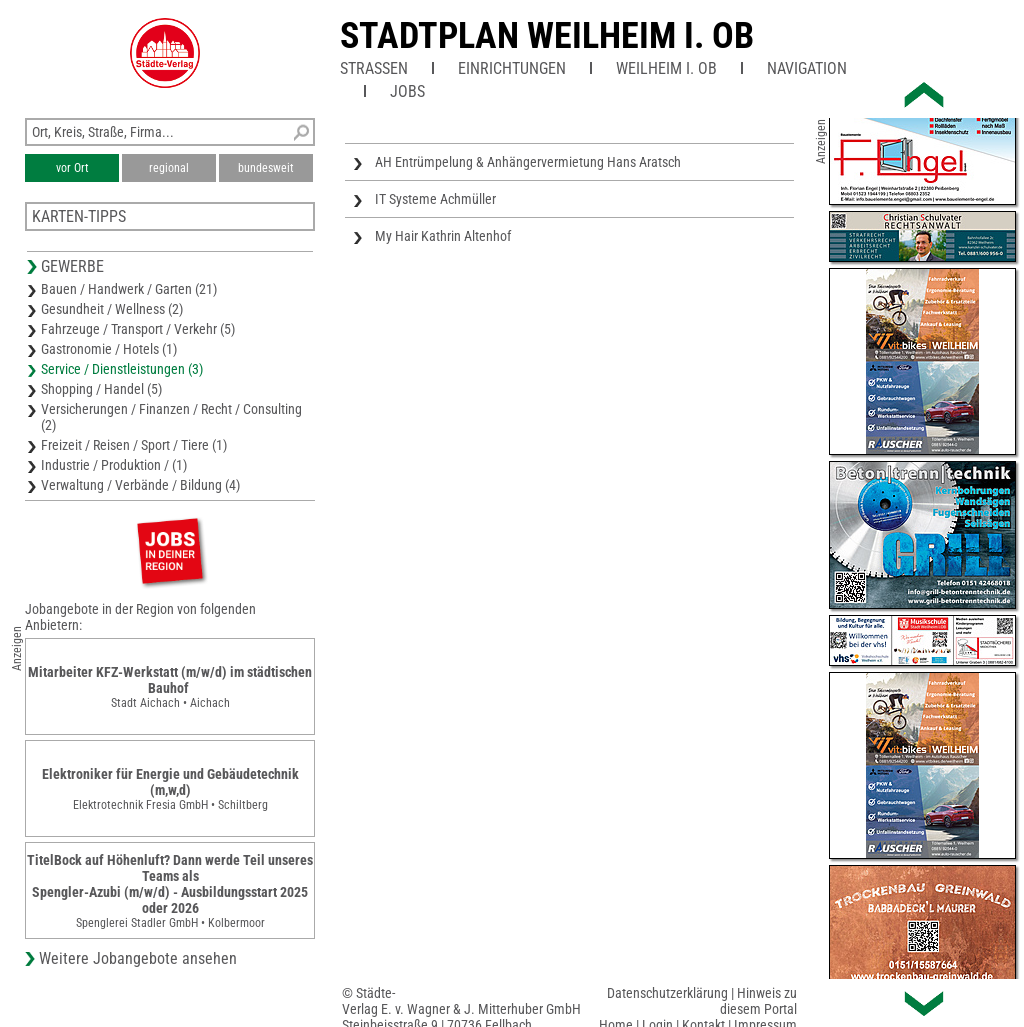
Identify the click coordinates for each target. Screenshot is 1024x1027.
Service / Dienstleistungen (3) (122, 369)
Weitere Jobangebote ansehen (138, 958)
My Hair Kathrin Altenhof (443, 236)
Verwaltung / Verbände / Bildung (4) (140, 485)
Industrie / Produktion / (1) (114, 465)
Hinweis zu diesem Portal (758, 1001)
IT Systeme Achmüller (435, 199)
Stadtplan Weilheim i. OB (547, 36)
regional (169, 168)
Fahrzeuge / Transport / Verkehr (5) (138, 329)
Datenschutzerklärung (667, 993)
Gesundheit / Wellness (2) (112, 309)
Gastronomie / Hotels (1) (109, 349)
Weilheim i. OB (666, 68)
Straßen (374, 68)
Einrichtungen (512, 68)
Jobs (407, 91)
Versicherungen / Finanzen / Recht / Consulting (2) (171, 417)
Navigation (807, 68)
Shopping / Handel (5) (101, 389)
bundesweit (266, 168)
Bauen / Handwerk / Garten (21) (129, 289)
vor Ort (72, 168)
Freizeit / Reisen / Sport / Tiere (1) (134, 445)
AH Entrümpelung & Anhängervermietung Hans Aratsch (528, 162)
